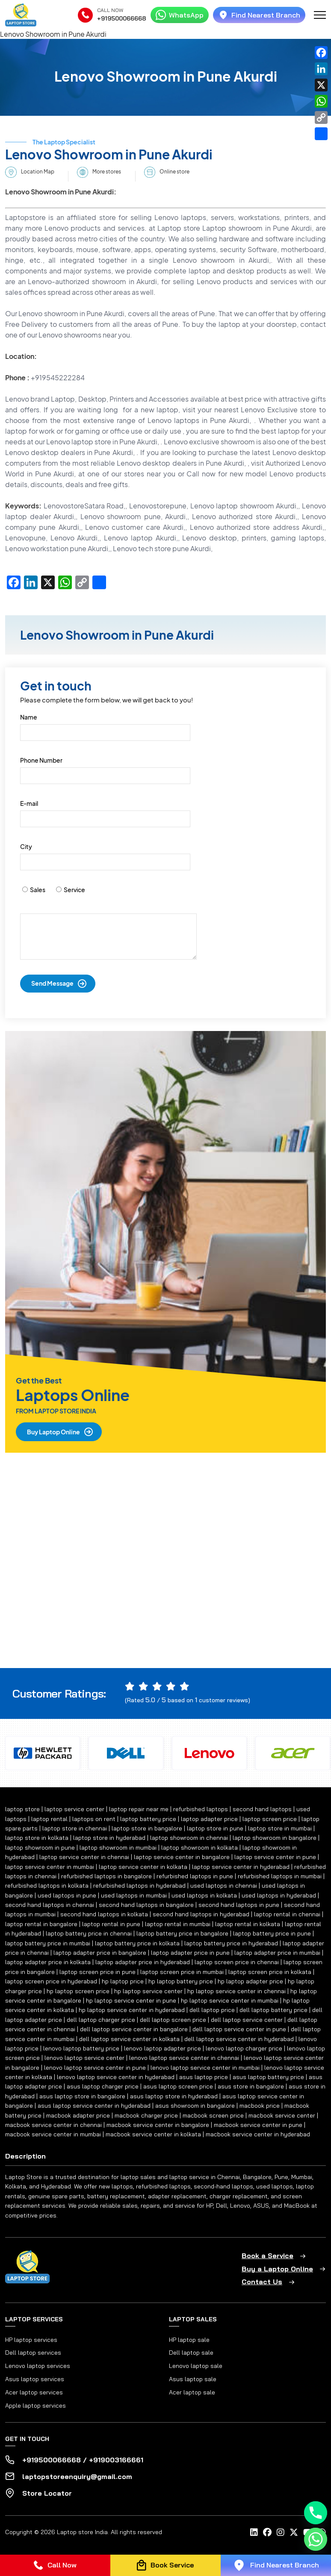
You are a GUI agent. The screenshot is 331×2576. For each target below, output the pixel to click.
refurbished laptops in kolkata (47, 1885)
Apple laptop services (35, 2405)
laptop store (22, 1809)
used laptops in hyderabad (279, 1895)
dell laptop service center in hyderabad (239, 2039)
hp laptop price (123, 1981)
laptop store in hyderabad (109, 1838)
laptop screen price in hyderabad (51, 1981)
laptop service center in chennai (84, 1857)
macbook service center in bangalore (157, 2125)
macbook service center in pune (258, 2125)
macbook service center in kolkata (153, 2134)
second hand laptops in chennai (49, 1905)
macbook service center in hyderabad (258, 2134)
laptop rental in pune (111, 1924)
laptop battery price (148, 1819)
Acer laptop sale (192, 2392)
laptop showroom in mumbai (118, 1847)
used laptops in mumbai (134, 1895)
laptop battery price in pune (272, 1933)
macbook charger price (146, 2115)
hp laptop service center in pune (131, 2000)
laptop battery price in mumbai (47, 1943)
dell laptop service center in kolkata (129, 2039)
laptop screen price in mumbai (182, 1972)
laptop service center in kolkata (143, 1867)
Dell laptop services (33, 2352)
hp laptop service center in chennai (236, 1991)
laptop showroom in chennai (189, 1838)
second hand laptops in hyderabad (201, 1914)
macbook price (259, 2105)
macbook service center (281, 2115)
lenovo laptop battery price (81, 2048)
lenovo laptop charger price (244, 2048)
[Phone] (315, 2512)
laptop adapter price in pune (190, 1952)
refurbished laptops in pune (195, 1876)
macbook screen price (213, 2115)
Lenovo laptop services (37, 2366)
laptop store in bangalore (147, 1828)
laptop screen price (269, 1819)
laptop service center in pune (275, 1857)
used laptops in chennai (223, 1885)
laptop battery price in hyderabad (231, 1943)
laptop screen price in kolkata (269, 1972)
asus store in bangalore (251, 2086)
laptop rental (49, 1819)
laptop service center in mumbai (49, 1867)
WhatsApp (180, 15)
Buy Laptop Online (53, 1432)
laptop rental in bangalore (41, 1924)
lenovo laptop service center (84, 2058)
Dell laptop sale (191, 2352)
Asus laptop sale (192, 2379)
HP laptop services (31, 2340)
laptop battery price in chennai (89, 1933)
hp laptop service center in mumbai (229, 2000)
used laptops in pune (67, 1895)
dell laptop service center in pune (239, 2029)
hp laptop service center (148, 1991)
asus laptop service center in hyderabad (94, 2105)
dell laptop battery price (273, 2010)
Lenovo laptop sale (195, 2366)
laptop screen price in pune (97, 1972)
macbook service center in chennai (53, 2125)
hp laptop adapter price (250, 1981)
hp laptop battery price (180, 1981)
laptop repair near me (138, 1809)
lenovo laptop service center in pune (95, 2067)
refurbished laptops (200, 1809)
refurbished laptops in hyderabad (139, 1885)
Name (28, 717)
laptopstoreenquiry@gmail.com (77, 2476)
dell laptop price (212, 2010)
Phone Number (41, 760)
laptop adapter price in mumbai (277, 1952)
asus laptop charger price (103, 2086)
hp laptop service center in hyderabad (132, 2010)
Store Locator (47, 2493)
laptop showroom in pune (40, 1847)
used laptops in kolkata (204, 1895)
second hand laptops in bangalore (146, 1905)
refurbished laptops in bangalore (106, 1876)
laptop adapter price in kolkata (48, 1962)
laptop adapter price (209, 1819)
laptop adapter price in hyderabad (142, 1962)
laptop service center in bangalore (182, 1857)
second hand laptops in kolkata (104, 1914)
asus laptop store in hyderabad (174, 2096)
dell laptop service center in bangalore (134, 2029)
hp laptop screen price (78, 1991)
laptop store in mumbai (280, 1828)
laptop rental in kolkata (247, 1924)
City (26, 846)
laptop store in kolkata (36, 1838)
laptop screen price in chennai (237, 1962)
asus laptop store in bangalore (82, 2096)
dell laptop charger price (101, 2020)
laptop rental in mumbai (177, 1924)
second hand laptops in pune (238, 1905)
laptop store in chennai (74, 1828)
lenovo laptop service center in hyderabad (115, 2077)
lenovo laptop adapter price (162, 2048)
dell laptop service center (247, 2020)
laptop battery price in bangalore (182, 1933)
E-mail (29, 803)
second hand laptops (262, 1809)
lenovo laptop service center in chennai (184, 2058)
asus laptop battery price (268, 2077)
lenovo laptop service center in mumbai (205, 2067)
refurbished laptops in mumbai (280, 1876)
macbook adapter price (78, 2115)
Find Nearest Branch (259, 15)
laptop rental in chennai (287, 1914)
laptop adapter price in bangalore (99, 1952)
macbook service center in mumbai (53, 2134)
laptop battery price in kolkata (137, 1943)
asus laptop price (203, 2077)
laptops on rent (93, 1819)
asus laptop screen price (178, 2086)
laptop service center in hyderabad (241, 1867)
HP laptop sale (189, 2340)
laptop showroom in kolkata (199, 1847)
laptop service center (74, 1809)
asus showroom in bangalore (195, 2105)
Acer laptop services (34, 2392)
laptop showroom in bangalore (274, 1838)
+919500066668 (121, 18)
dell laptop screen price (173, 2020)
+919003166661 (116, 2460)
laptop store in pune (215, 1828)
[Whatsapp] (315, 2539)
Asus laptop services (34, 2379)
